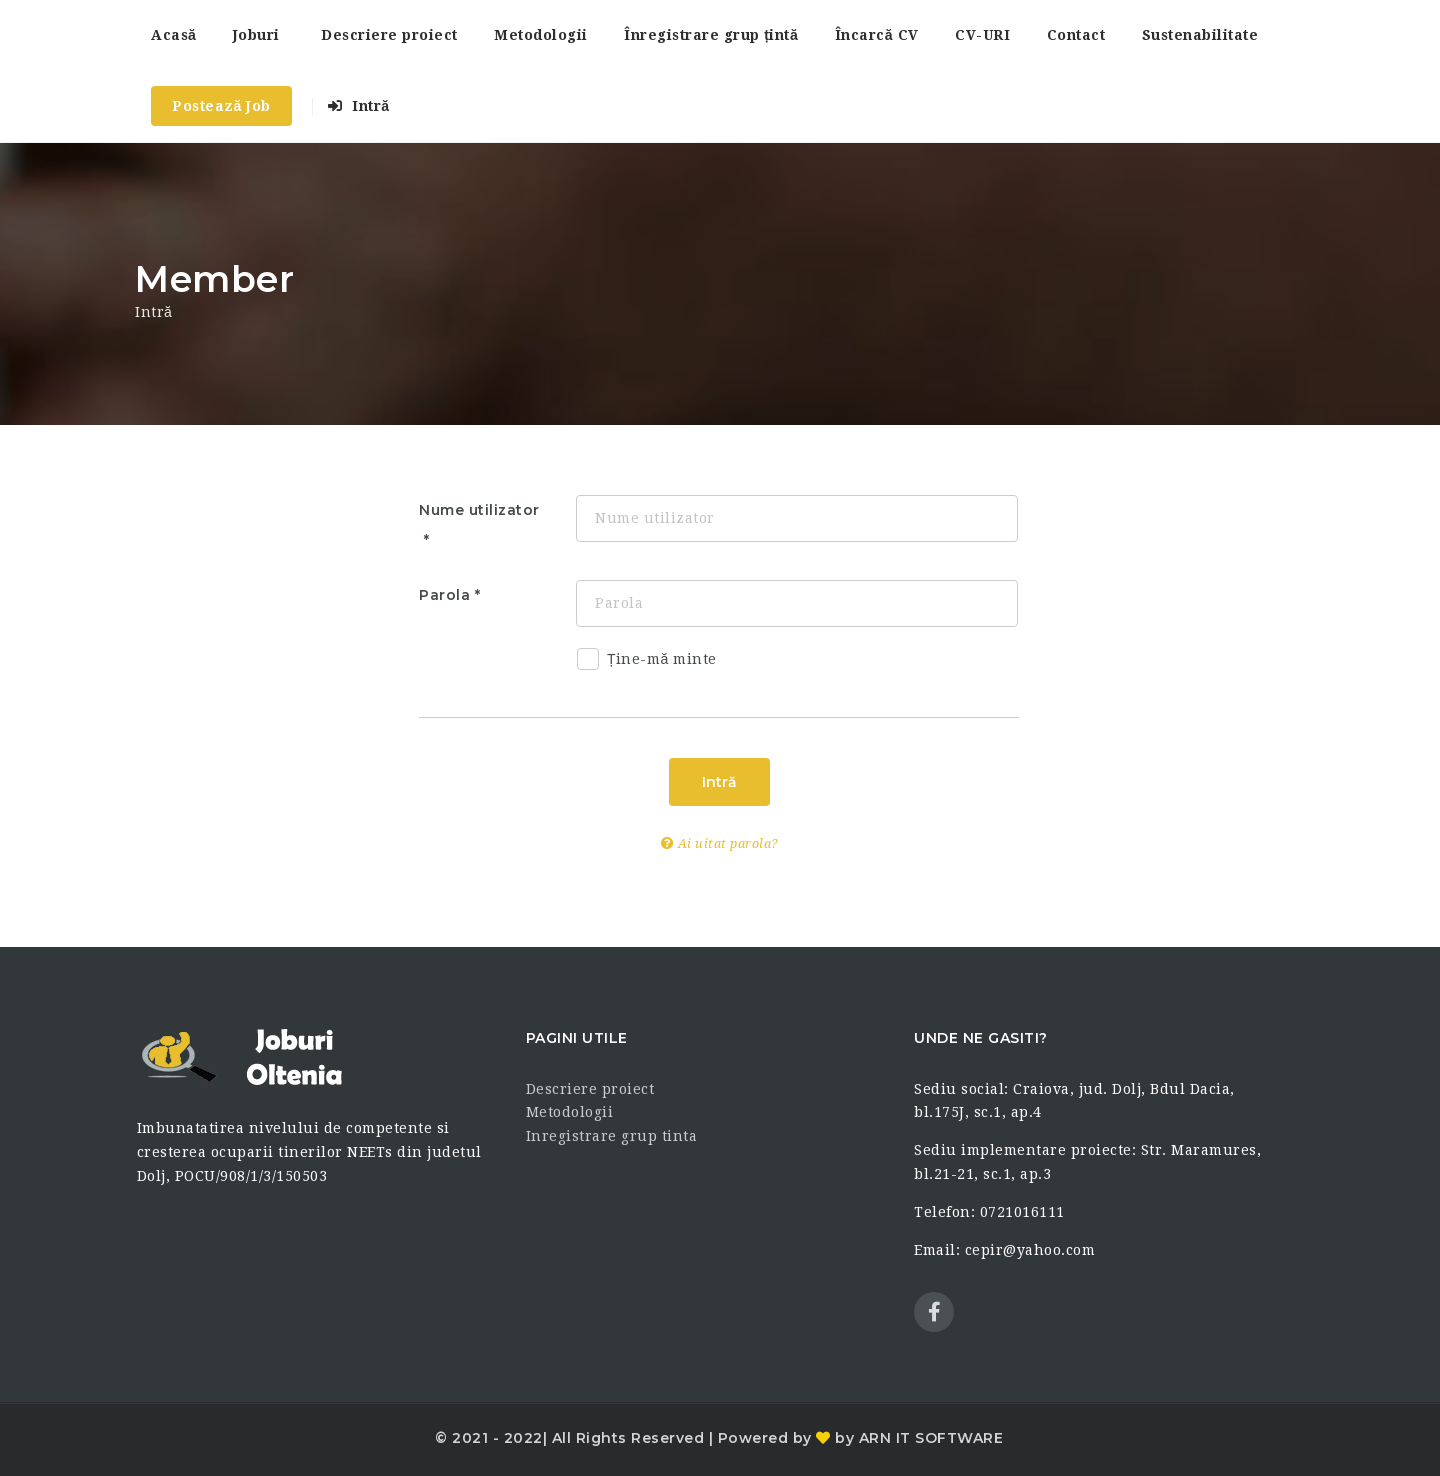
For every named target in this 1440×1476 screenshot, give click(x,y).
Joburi (256, 35)
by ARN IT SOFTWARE (917, 1438)
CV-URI (982, 35)
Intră (358, 106)
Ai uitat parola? (719, 843)
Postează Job (221, 106)
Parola (444, 595)
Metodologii (541, 35)
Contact (1076, 35)
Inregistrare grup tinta (612, 1136)
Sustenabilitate (1200, 35)
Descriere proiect (389, 35)
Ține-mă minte (647, 662)
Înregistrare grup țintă (711, 35)
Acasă (173, 35)
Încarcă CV (877, 35)
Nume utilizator (479, 510)
